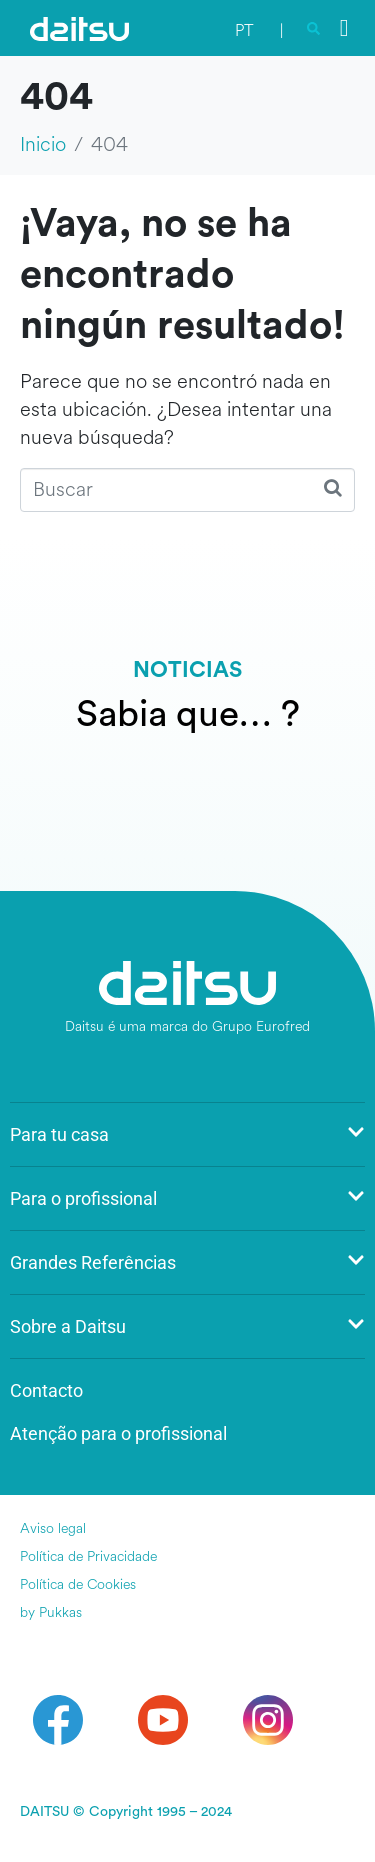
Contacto (46, 1390)
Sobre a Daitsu (187, 1326)
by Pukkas (51, 1612)
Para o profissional (187, 1198)
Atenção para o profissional (118, 1433)
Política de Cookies (78, 1584)
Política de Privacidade (88, 1556)
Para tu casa (187, 1134)
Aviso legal (53, 1528)
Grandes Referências (187, 1262)
